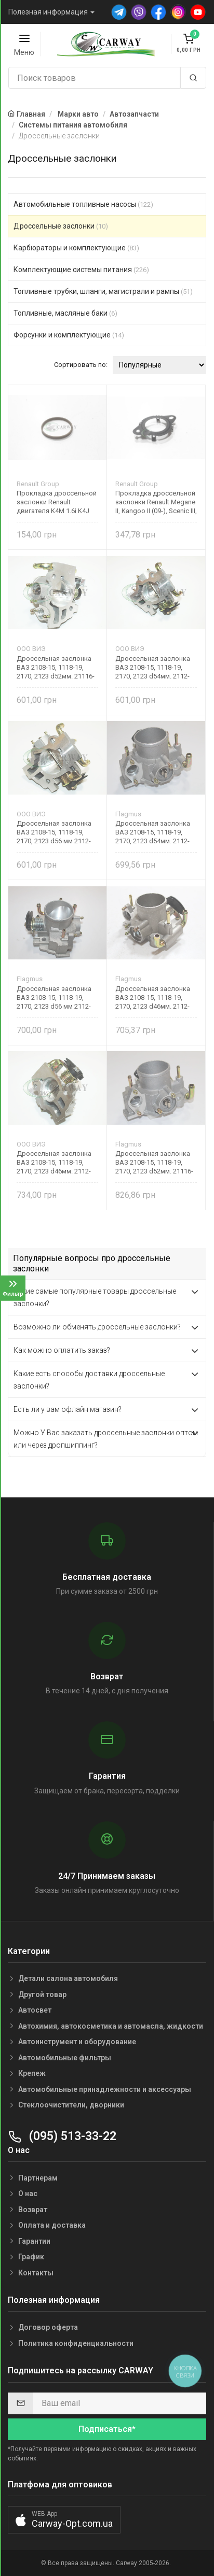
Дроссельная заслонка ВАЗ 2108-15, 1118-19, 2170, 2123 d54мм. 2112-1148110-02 (152, 667)
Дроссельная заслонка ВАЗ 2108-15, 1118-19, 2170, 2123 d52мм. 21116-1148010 (154, 1162)
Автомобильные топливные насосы (83, 204)
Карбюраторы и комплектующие (76, 248)
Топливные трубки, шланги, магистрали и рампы (103, 291)
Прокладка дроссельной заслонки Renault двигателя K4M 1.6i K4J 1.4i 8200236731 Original (57, 502)
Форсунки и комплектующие (69, 335)
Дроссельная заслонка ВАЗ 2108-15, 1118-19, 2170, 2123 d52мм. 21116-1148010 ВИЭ (56, 667)
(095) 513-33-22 (62, 2136)
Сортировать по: (81, 365)
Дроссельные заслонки (61, 226)
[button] (64, 2519)
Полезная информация (48, 12)
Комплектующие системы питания (81, 269)
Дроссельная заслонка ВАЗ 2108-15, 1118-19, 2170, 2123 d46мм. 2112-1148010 (152, 997)
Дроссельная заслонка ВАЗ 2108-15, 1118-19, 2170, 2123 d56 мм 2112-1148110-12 (54, 997)
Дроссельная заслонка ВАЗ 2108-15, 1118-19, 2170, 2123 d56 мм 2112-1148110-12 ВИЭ (54, 832)
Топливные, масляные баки (65, 313)
